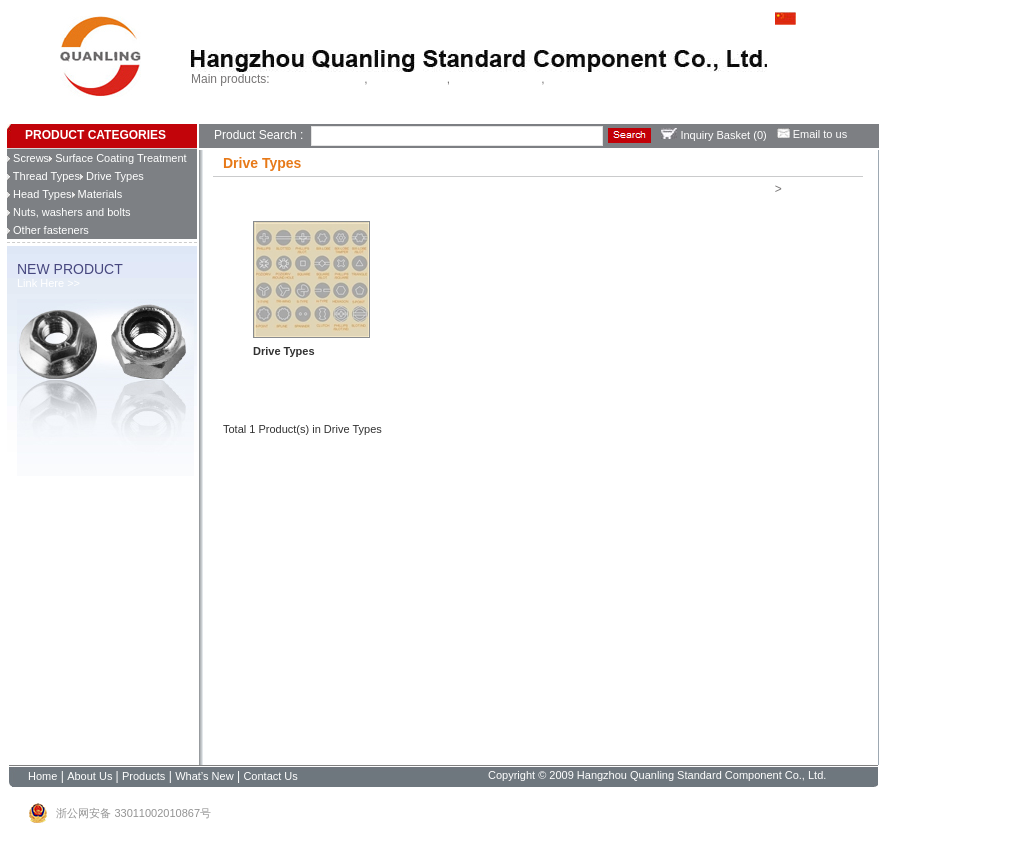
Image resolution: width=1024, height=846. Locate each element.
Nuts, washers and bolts (68, 212)
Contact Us (403, 115)
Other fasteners (48, 230)
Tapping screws (409, 79)
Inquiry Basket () (713, 135)
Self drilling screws (318, 79)
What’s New (346, 115)
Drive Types (112, 176)
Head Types (39, 194)
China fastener (584, 79)
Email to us (812, 134)
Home (213, 115)
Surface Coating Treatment (118, 158)
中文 (798, 17)
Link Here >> (48, 283)
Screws (28, 158)
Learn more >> (289, 367)
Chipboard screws (497, 79)
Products (295, 115)
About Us (250, 115)
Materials (97, 194)
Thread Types (43, 176)
